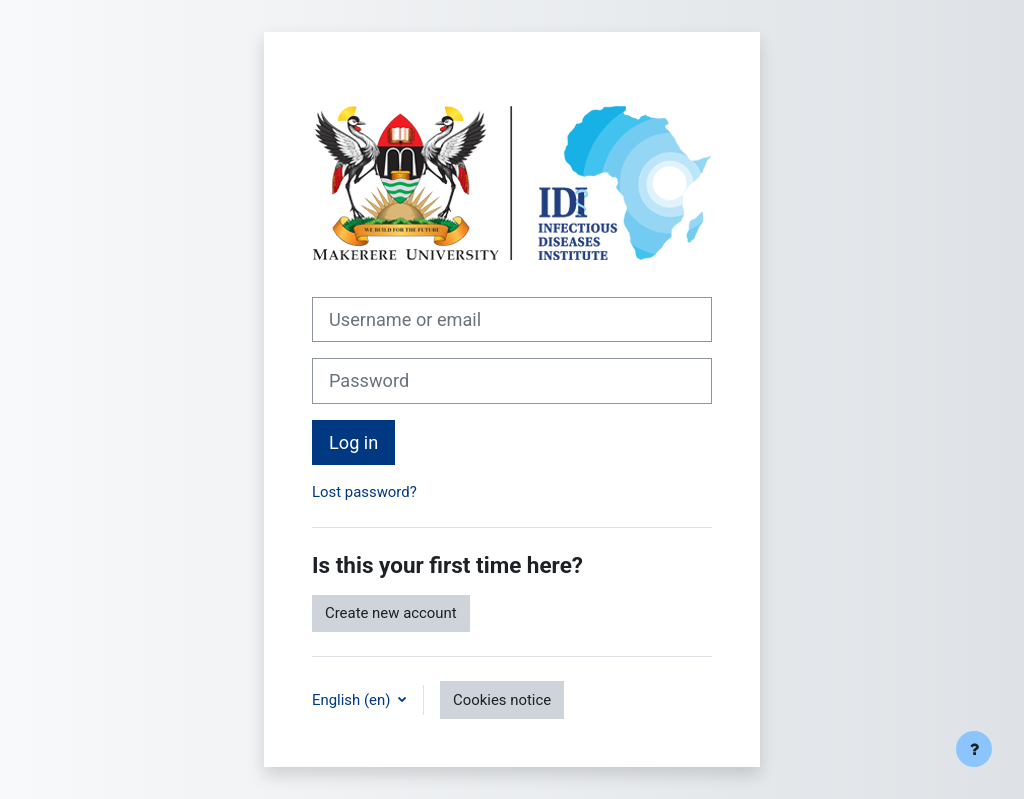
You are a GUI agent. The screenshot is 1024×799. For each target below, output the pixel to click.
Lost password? (364, 492)
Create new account (391, 613)
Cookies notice (502, 700)
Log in (353, 442)
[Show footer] (974, 749)
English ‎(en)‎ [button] (353, 700)
